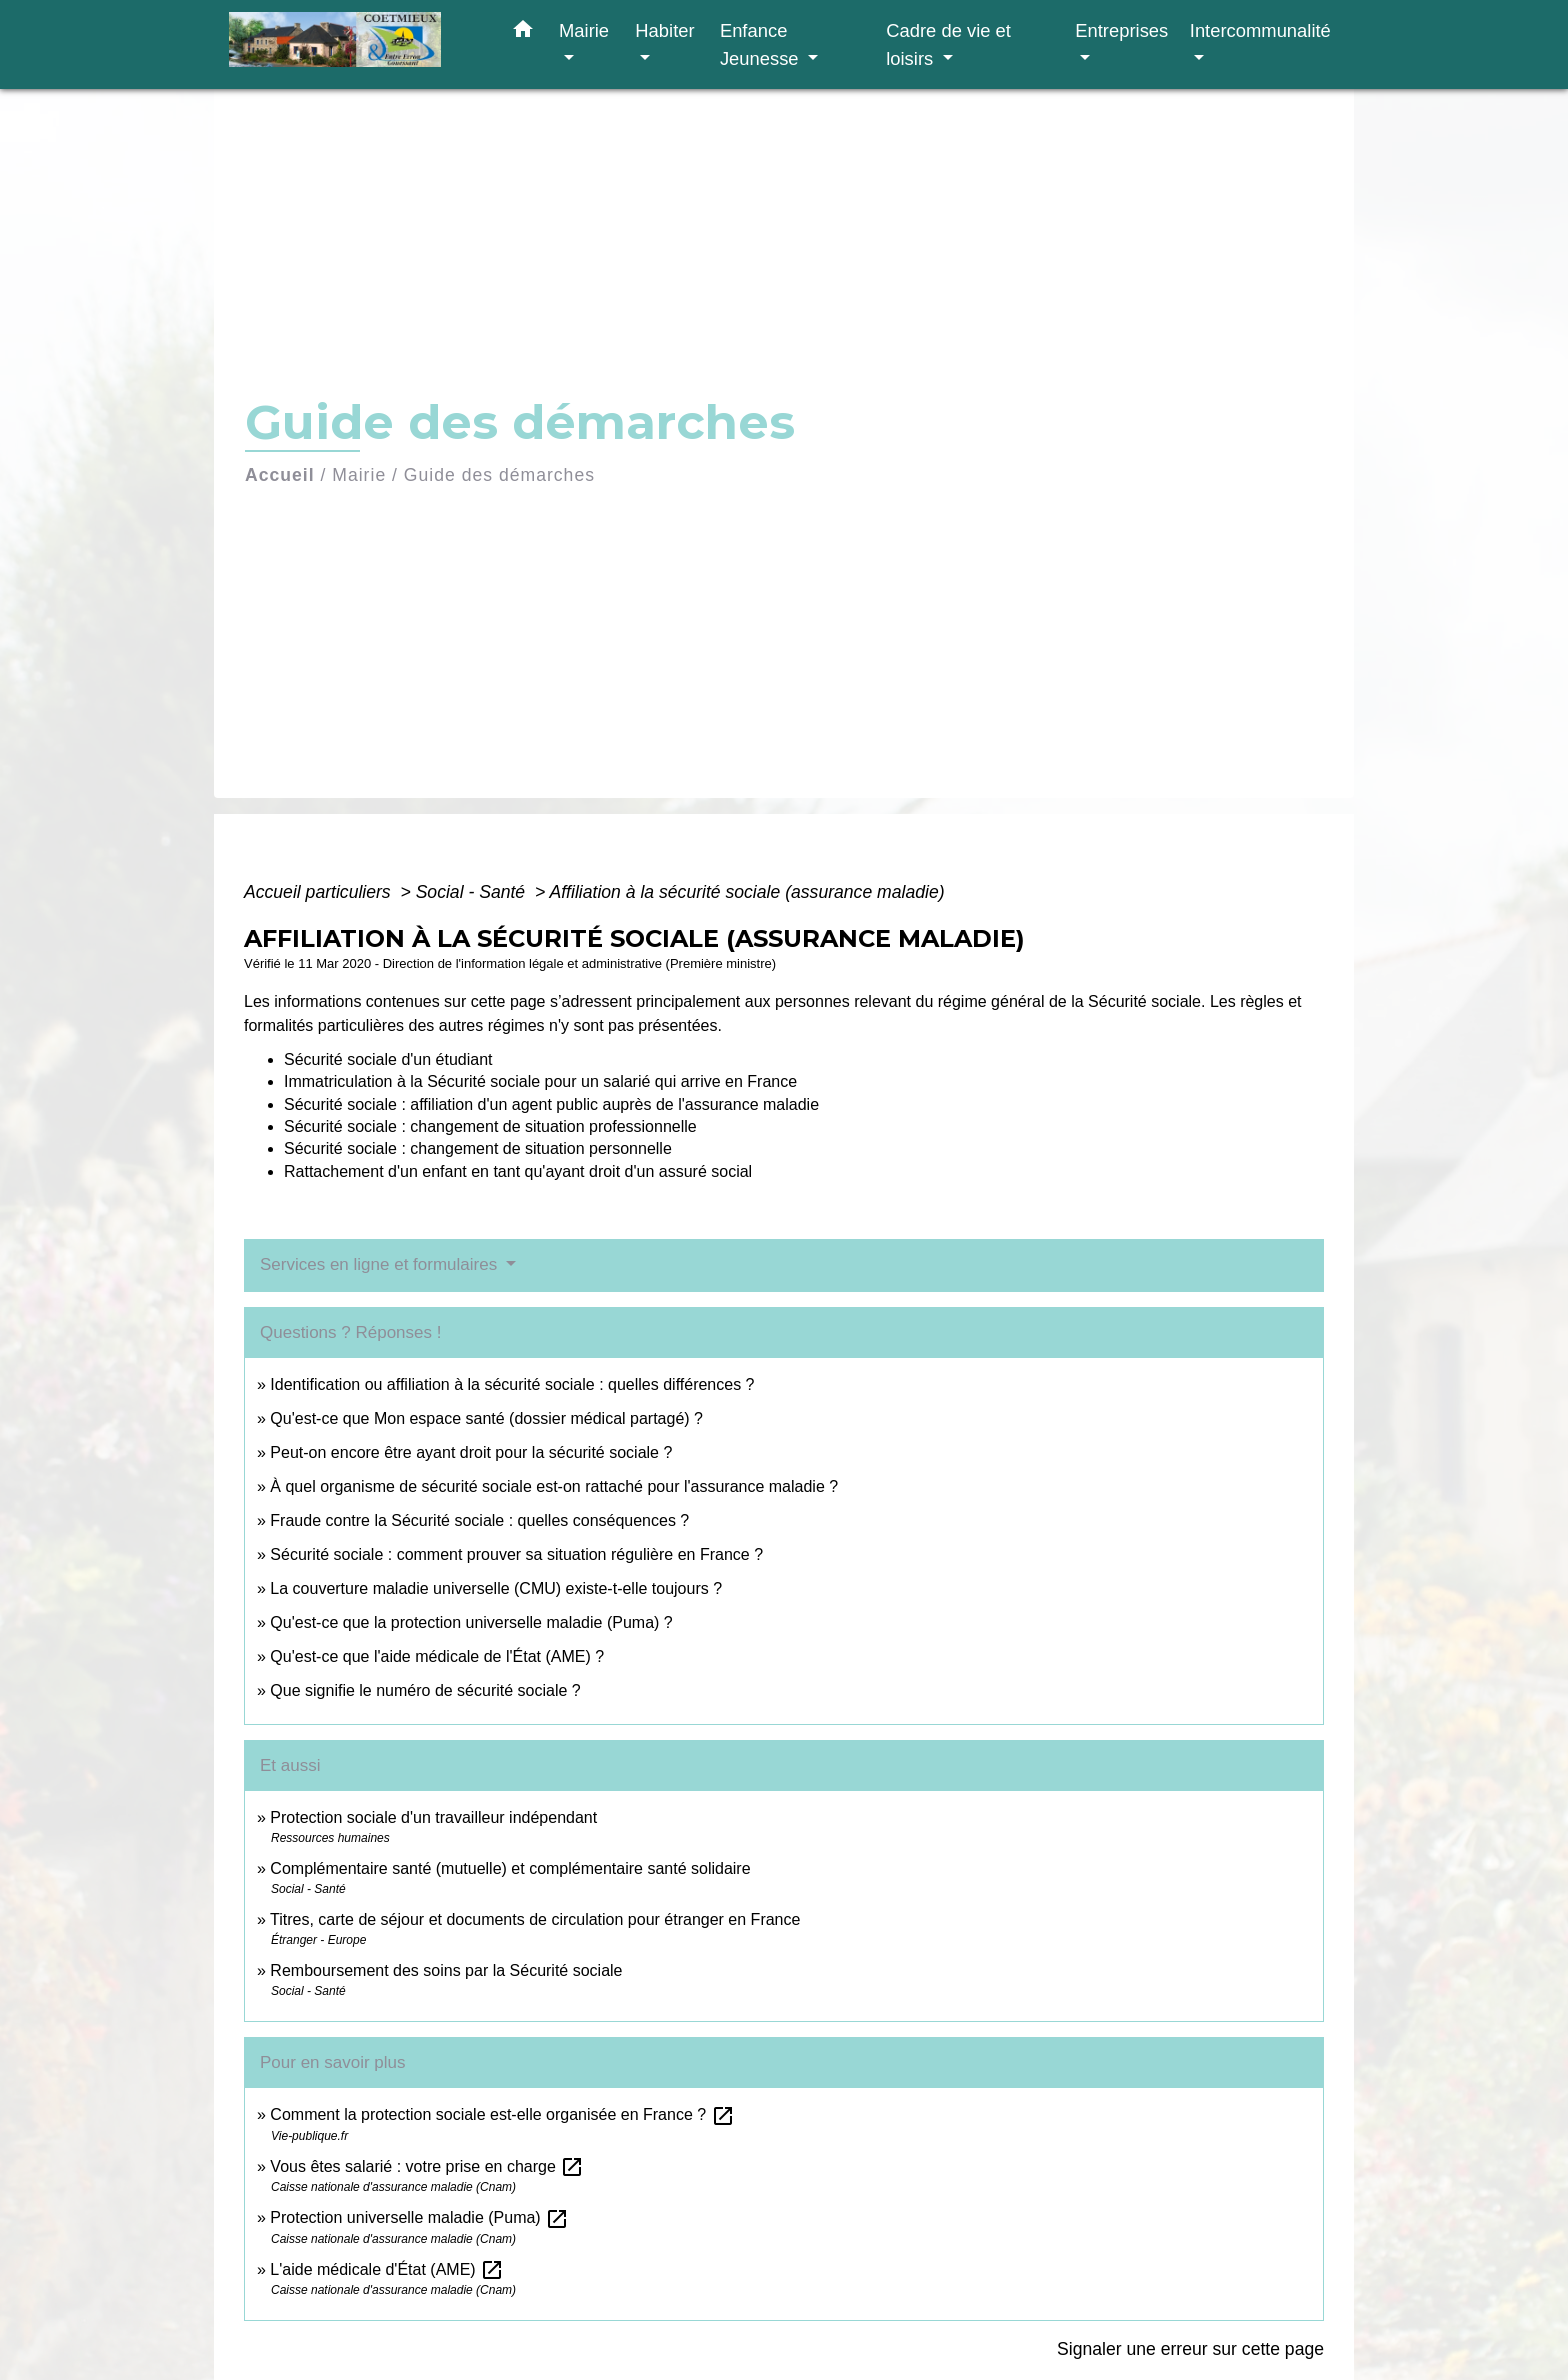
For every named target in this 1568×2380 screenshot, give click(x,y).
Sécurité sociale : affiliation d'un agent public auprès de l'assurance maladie (551, 1104)
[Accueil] (354, 44)
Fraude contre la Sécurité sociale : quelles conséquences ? (479, 1520)
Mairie (359, 475)
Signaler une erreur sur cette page (1190, 2349)
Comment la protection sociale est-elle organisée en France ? (502, 2114)
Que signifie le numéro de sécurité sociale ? (425, 1690)
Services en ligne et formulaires (381, 1264)
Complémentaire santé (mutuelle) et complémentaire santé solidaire (510, 1868)
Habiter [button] (664, 30)
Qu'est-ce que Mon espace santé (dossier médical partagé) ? (486, 1418)
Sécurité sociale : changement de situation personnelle (478, 1148)
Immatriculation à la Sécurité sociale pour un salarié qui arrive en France (540, 1081)
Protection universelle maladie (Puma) (419, 2217)
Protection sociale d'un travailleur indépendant (433, 1817)
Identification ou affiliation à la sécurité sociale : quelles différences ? (512, 1384)
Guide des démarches (499, 475)
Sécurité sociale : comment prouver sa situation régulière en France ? (516, 1554)
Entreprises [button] (1121, 30)
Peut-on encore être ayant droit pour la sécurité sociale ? (471, 1452)
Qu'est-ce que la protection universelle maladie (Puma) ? (471, 1622)
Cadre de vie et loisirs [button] (948, 44)
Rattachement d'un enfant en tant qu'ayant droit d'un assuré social (518, 1171)
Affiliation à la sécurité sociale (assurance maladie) (746, 892)
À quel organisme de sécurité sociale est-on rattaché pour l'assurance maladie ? (554, 1486)
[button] (523, 33)
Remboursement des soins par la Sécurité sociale (446, 1970)
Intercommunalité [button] (1260, 30)
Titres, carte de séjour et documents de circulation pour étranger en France (535, 1919)
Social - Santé (473, 892)
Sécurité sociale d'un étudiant (388, 1059)
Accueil (280, 475)
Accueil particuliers (320, 892)
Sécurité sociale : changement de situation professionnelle (490, 1126)
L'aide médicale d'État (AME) (387, 2269)
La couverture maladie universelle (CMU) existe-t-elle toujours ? (496, 1588)
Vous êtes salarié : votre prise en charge (427, 2166)
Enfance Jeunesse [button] (762, 44)
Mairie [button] (584, 30)
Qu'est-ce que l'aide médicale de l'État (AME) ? (437, 1656)
